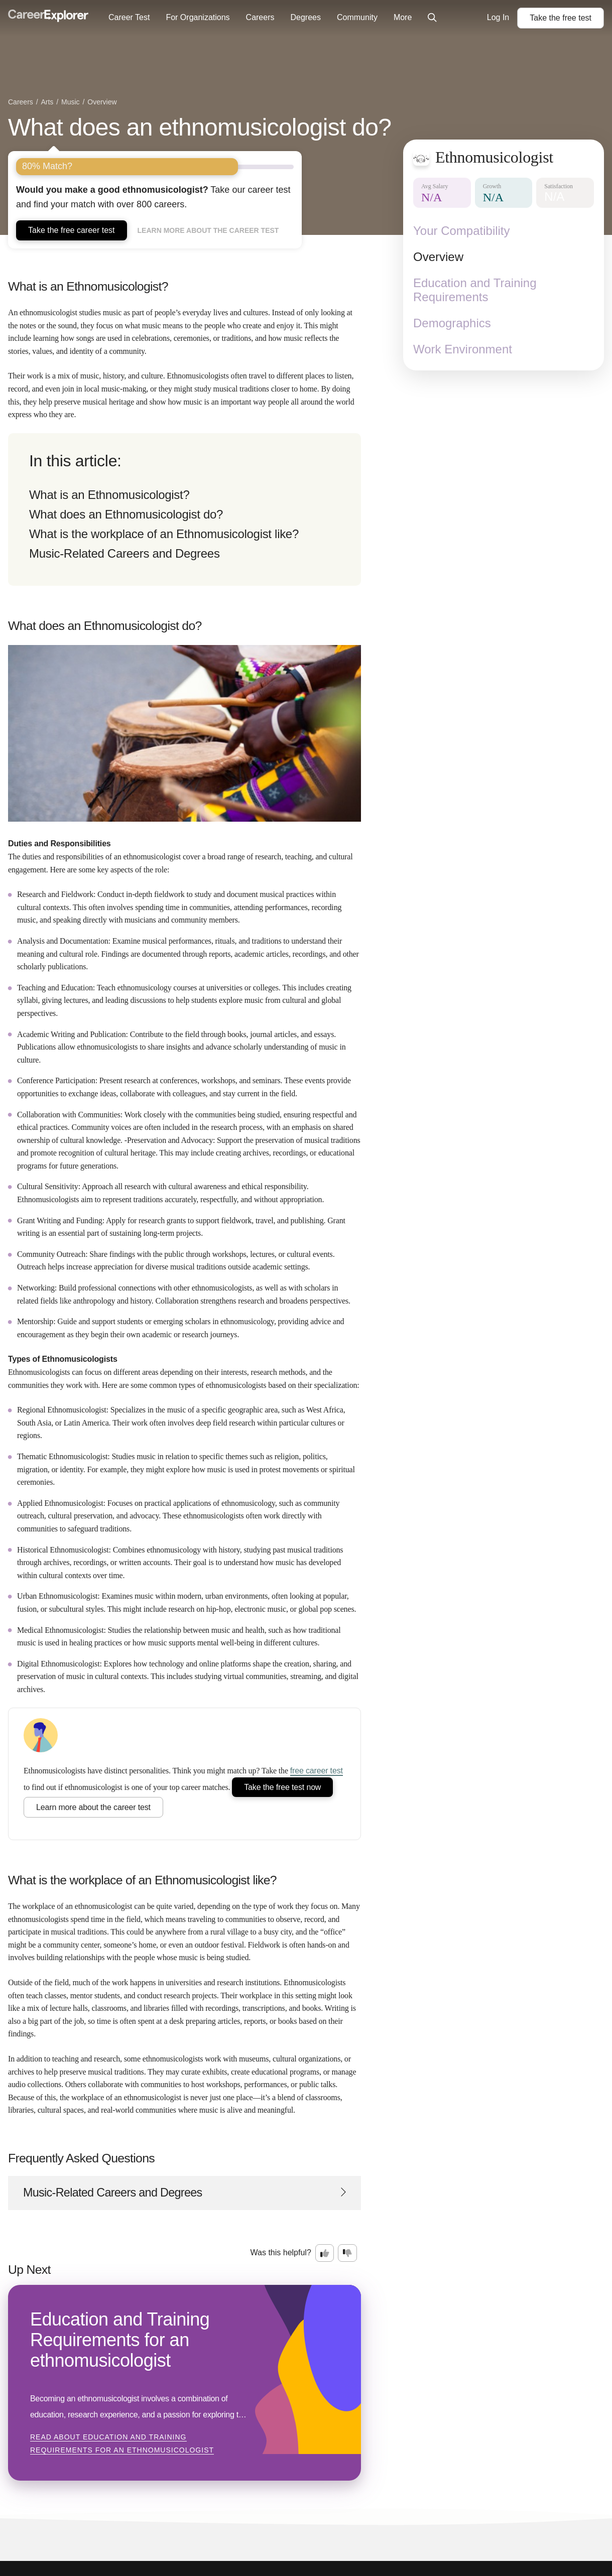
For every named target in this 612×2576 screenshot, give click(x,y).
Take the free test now (282, 1787)
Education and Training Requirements (475, 290)
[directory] (184, 509)
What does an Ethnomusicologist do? (126, 514)
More (403, 17)
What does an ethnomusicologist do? (199, 127)
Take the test (560, 18)
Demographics (452, 323)
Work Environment (462, 349)
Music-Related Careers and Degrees (124, 553)
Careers (260, 17)
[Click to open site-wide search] (432, 18)
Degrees (305, 17)
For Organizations (197, 17)
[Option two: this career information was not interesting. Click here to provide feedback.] (347, 2253)
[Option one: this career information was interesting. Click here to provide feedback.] (324, 2253)
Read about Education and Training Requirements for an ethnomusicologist (122, 2443)
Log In (498, 17)
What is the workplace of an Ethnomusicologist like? (164, 534)
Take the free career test (71, 230)
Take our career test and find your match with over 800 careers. (153, 197)
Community (357, 17)
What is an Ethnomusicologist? (109, 494)
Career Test (129, 17)
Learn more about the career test (208, 230)
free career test (316, 1770)
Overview (438, 257)
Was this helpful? (281, 2252)
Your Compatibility (461, 230)
